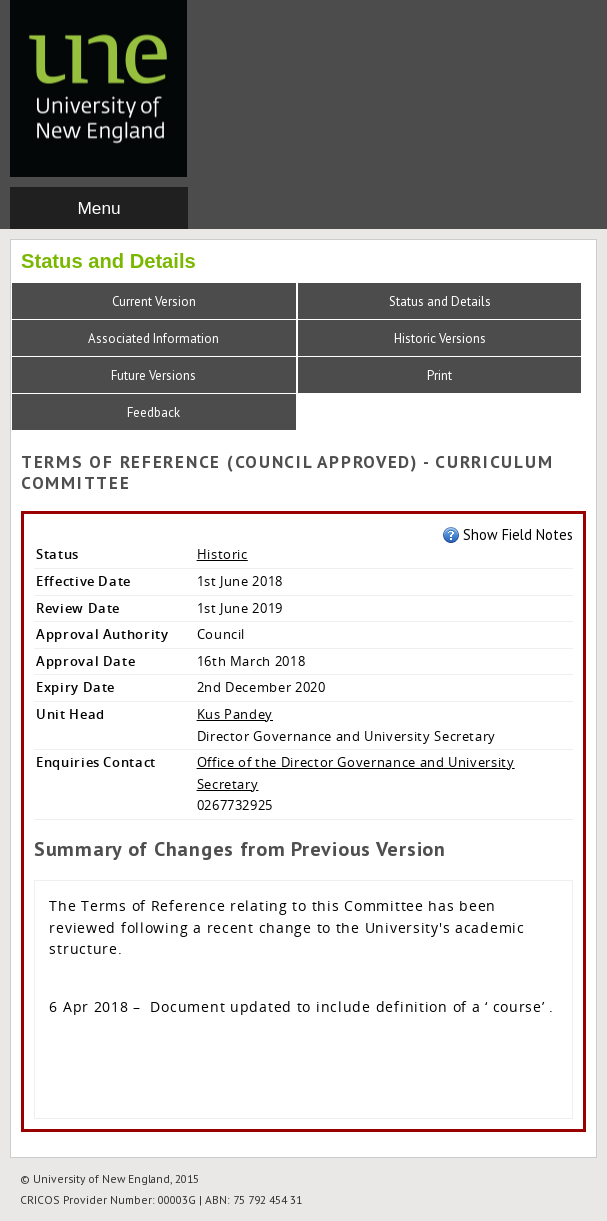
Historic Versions (440, 338)
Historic (222, 554)
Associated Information (153, 338)
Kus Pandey (235, 714)
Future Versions (153, 375)
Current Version (154, 301)
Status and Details (440, 301)
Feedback (153, 412)
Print (439, 375)
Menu (98, 208)
